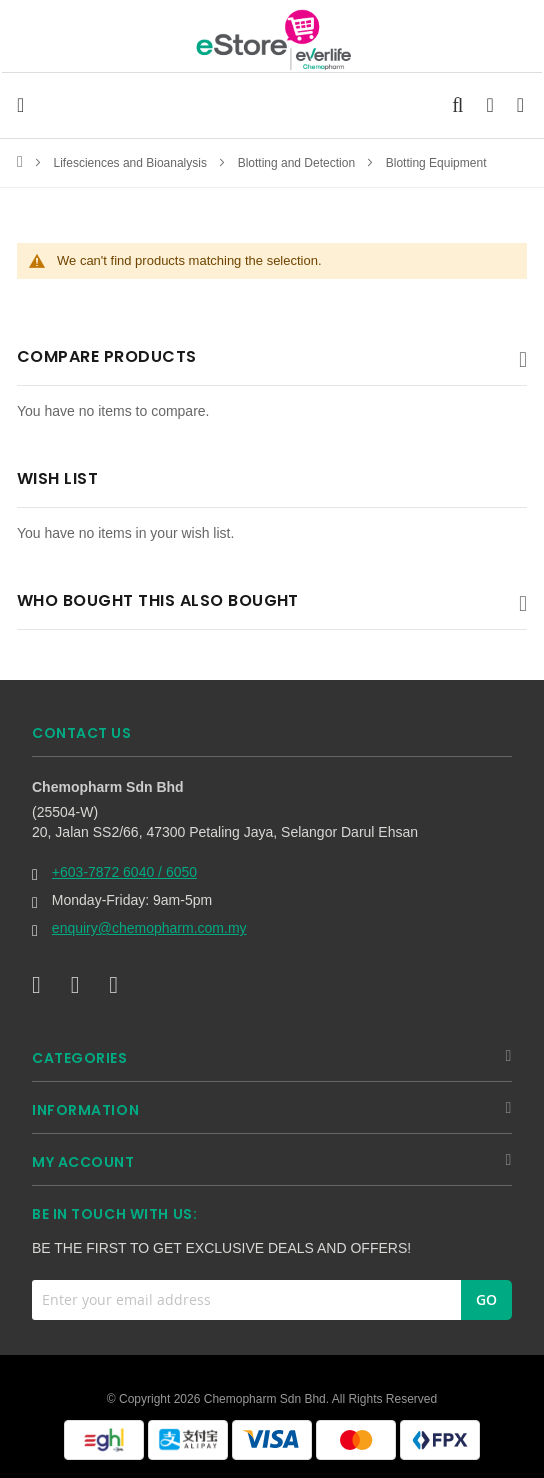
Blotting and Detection (298, 163)
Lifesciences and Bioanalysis (132, 163)
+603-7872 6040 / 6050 (124, 872)
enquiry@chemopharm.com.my (149, 928)
